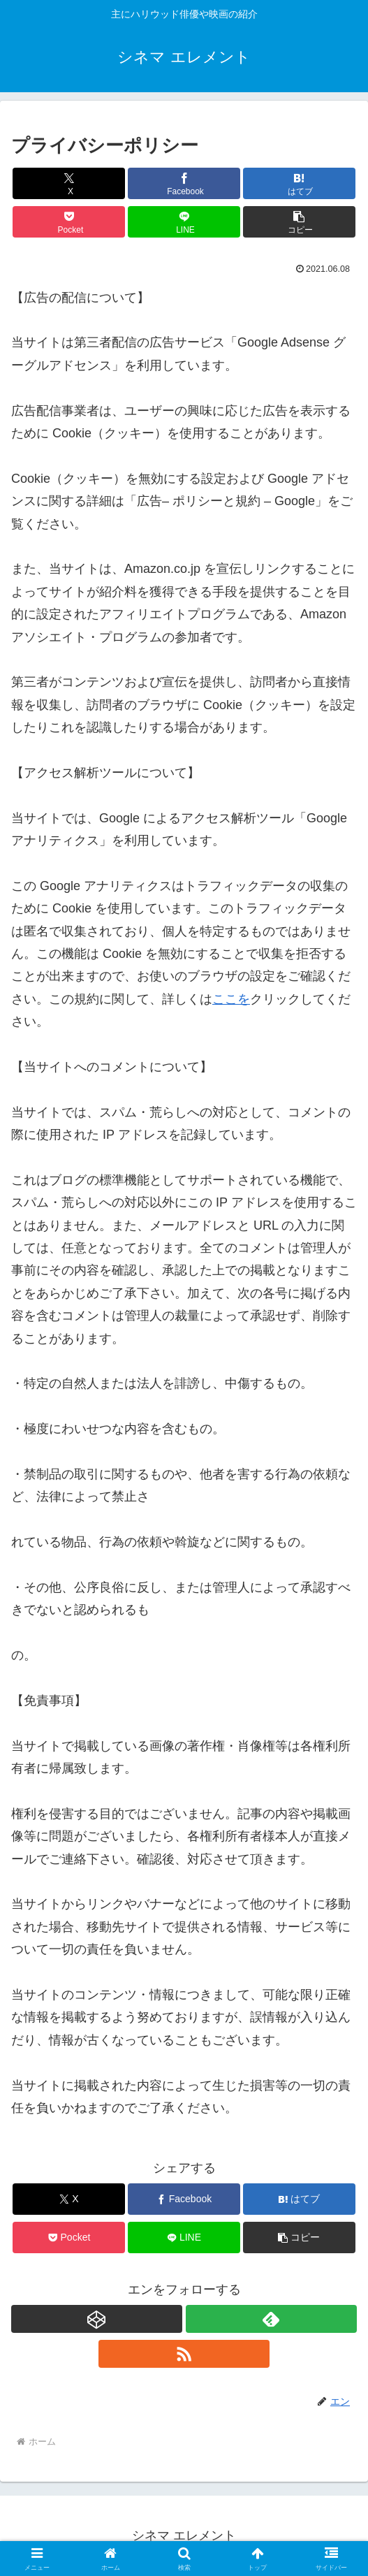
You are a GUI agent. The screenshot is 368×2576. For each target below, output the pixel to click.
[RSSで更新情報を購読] (184, 2354)
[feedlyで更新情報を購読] (271, 2319)
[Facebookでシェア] (184, 183)
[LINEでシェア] (184, 222)
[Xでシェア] (69, 183)
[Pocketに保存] (69, 222)
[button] (299, 222)
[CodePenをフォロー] (96, 2319)
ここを (231, 999)
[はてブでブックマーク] (299, 183)
